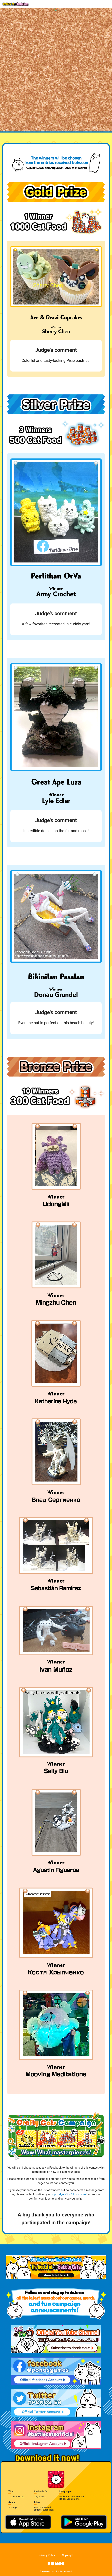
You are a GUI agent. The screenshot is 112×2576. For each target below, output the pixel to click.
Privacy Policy (47, 2555)
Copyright (67, 2555)
